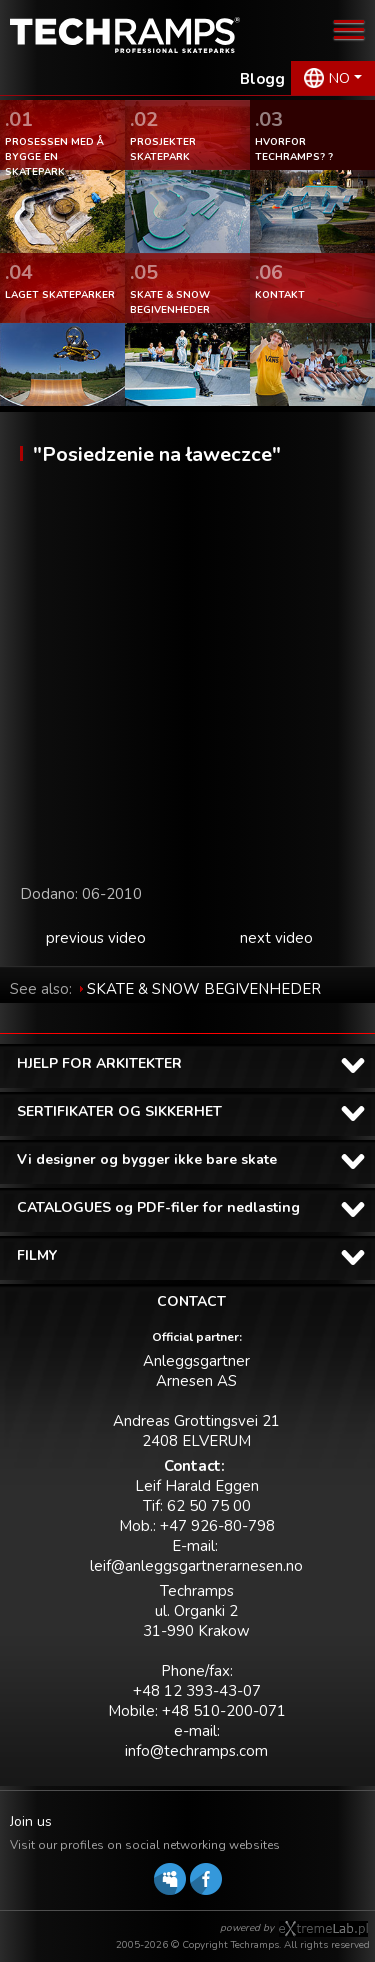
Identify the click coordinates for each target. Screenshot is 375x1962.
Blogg (262, 79)
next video (276, 938)
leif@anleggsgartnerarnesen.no (196, 1566)
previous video (96, 938)
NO (339, 78)
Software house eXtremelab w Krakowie (323, 1929)
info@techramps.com (196, 1751)
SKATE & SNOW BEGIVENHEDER (204, 989)
